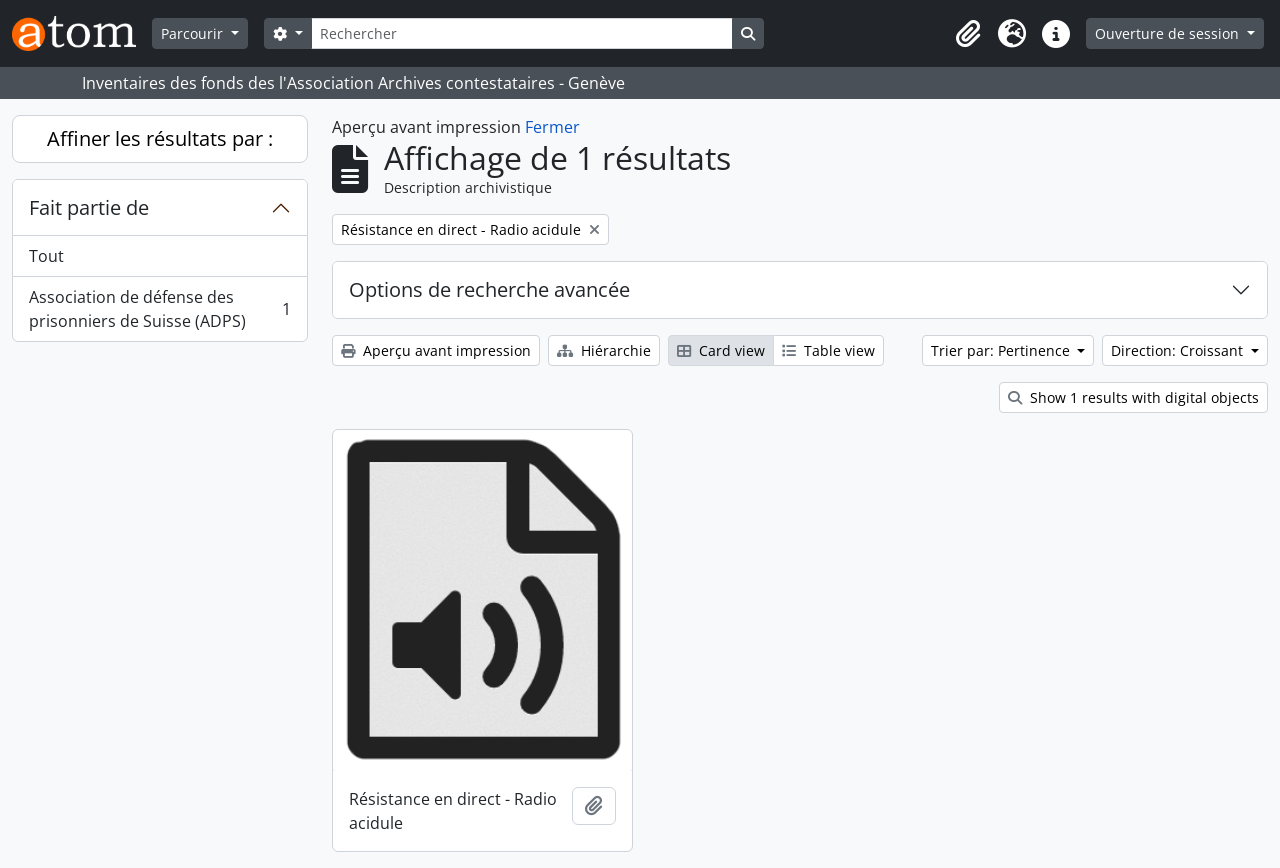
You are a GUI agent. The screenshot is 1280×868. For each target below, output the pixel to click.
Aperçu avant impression (436, 350)
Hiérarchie (604, 350)
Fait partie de (89, 207)
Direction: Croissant (1179, 350)
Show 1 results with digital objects (1133, 397)
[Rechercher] (522, 33)
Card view (721, 350)
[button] (968, 34)
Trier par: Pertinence (1002, 350)
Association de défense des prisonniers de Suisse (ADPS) (159, 309)
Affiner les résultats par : (160, 138)
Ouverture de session (1169, 33)
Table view (828, 350)
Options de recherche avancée (489, 289)
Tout (46, 256)
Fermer (552, 127)
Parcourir (194, 33)
